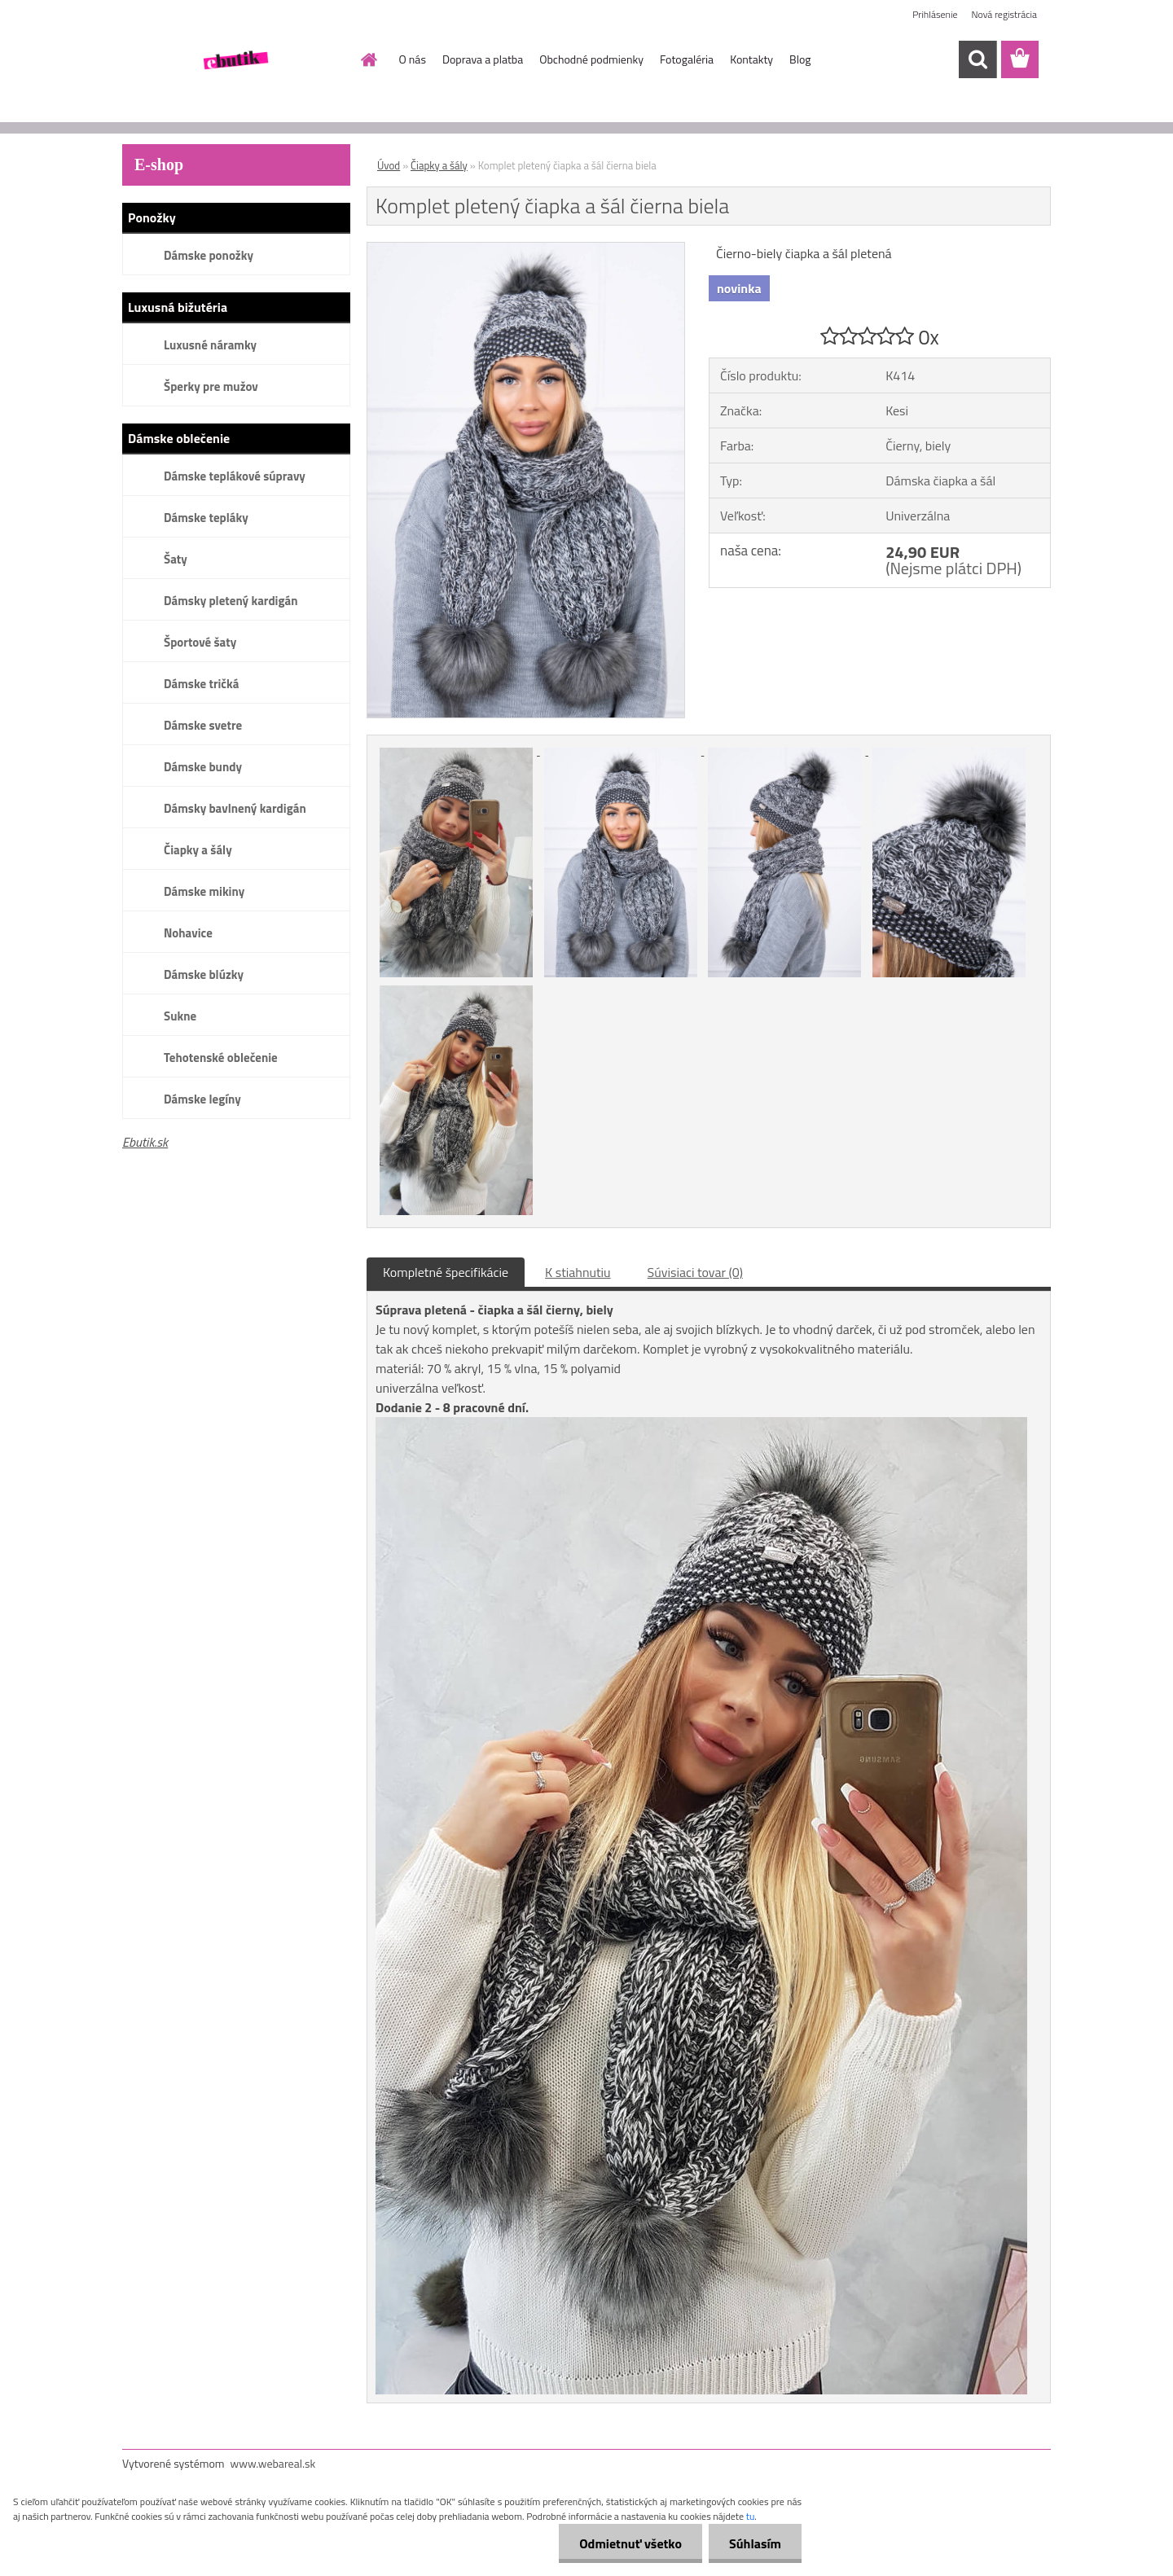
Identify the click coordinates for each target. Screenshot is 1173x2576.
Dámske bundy (203, 766)
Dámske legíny (202, 1099)
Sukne (180, 1016)
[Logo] (234, 60)
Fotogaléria (687, 59)
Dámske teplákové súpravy (234, 476)
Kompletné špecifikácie (445, 1272)
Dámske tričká (201, 683)
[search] (977, 59)
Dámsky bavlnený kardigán (235, 808)
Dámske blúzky (204, 974)
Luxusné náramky (210, 345)
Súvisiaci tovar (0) (695, 1272)
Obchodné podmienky (591, 59)
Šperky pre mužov (211, 386)
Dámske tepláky (206, 517)
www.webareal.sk (273, 2463)
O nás (412, 59)
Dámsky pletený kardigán (230, 600)
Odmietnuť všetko (630, 2543)
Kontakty (751, 59)
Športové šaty (200, 642)
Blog (800, 59)
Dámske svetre (203, 725)
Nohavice (188, 933)
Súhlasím (755, 2543)
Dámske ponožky (208, 255)
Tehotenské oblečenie (221, 1057)
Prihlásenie (934, 14)
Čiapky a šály (198, 849)
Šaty (175, 559)
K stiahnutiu (578, 1272)
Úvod (388, 165)
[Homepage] (368, 59)
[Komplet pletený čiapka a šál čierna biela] (525, 249)
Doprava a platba (482, 59)
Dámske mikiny (204, 891)
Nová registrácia (1004, 14)
